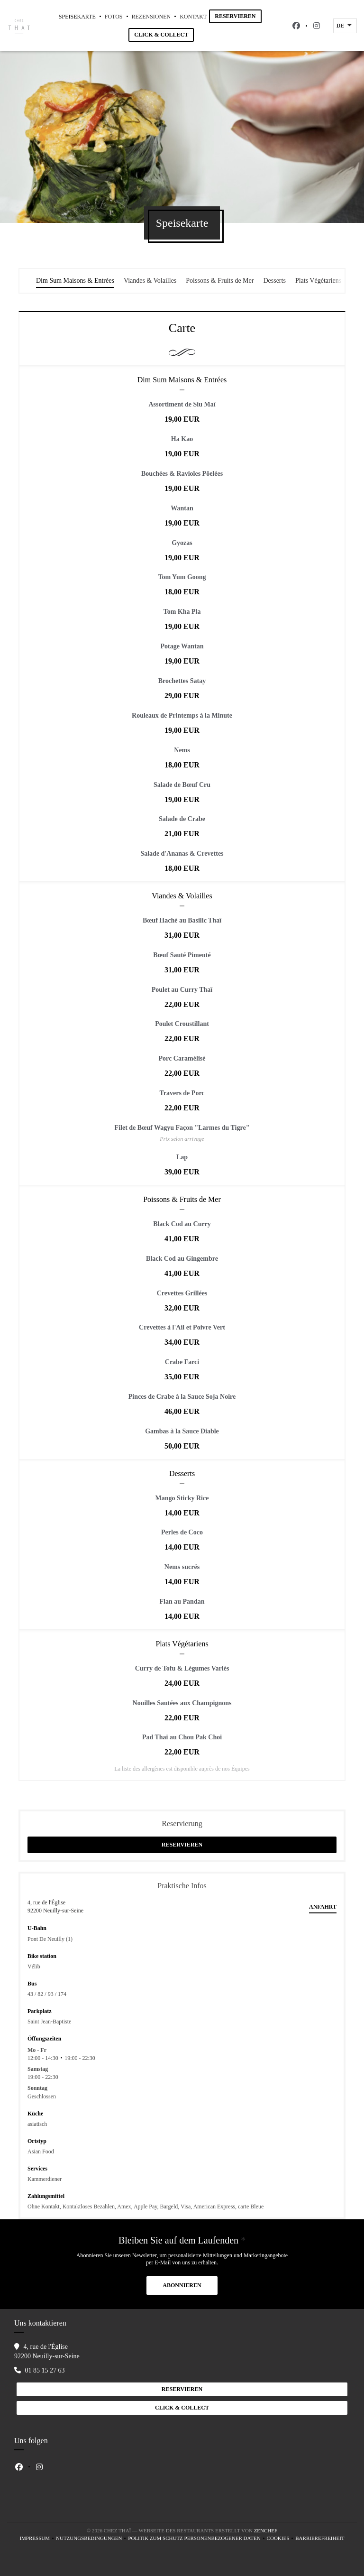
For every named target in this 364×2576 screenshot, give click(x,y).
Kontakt (193, 16)
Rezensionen (151, 16)
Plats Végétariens (318, 280)
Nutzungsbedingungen (92, 2538)
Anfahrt (323, 1906)
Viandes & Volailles (150, 280)
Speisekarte (77, 16)
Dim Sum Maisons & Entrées (75, 280)
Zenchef (266, 2530)
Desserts (274, 280)
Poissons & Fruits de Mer (220, 280)
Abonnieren (182, 2285)
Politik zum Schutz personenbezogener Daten (197, 2538)
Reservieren (235, 16)
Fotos (114, 16)
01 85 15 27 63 (45, 2370)
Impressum (37, 2538)
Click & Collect (161, 34)
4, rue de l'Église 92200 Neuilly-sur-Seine (55, 1906)
